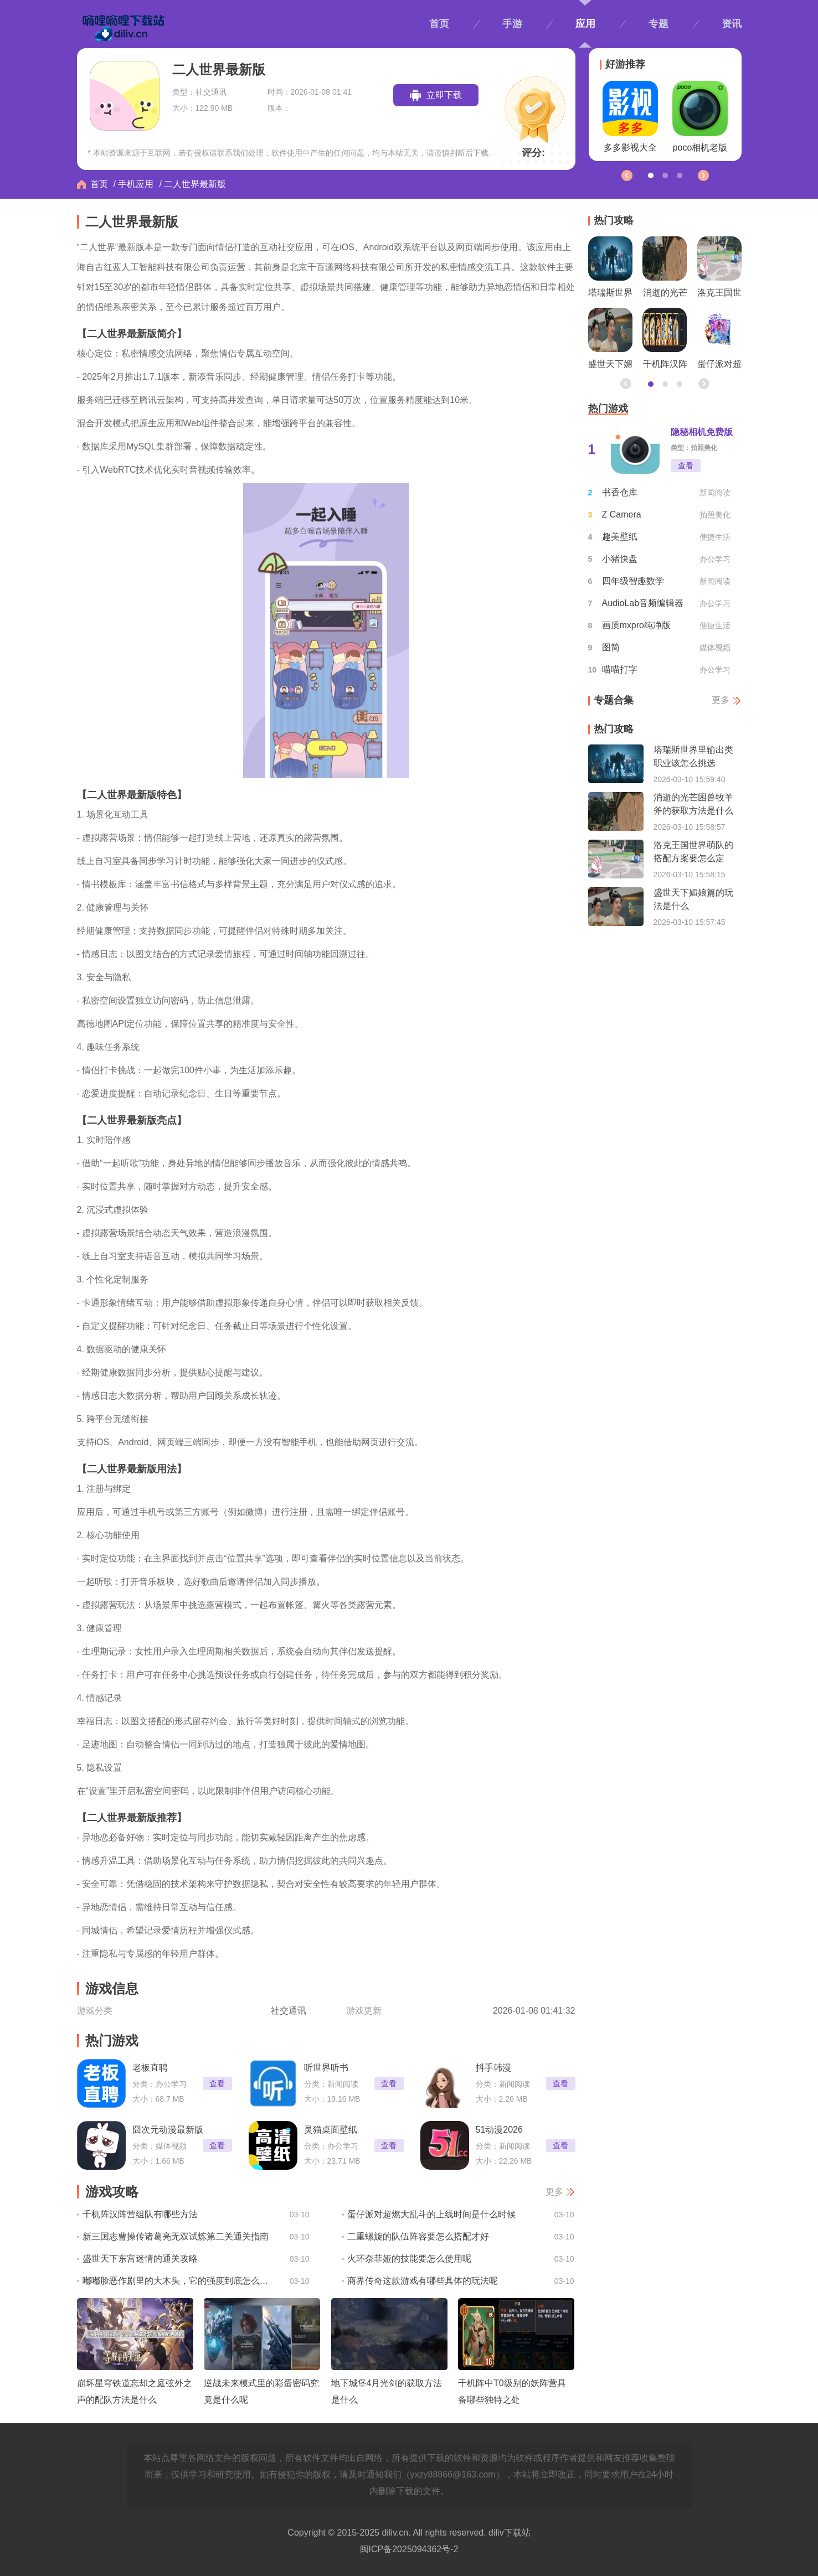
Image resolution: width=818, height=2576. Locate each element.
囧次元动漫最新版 (167, 2129)
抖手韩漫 (493, 2067)
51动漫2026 (499, 2129)
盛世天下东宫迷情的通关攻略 (140, 2258)
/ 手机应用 (134, 184)
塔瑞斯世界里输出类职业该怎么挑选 (610, 269)
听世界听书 (326, 2067)
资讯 (732, 23)
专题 (658, 23)
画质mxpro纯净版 (636, 625)
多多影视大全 (630, 116)
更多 (554, 2191)
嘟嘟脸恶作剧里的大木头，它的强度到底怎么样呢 (178, 2280)
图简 (611, 647)
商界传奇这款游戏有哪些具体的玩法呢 (422, 2280)
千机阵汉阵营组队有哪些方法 (140, 2214)
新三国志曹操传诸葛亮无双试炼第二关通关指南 (176, 2236)
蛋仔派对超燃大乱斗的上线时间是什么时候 (431, 2214)
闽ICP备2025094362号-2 (409, 2549)
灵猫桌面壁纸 (330, 2129)
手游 (512, 23)
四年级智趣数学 (633, 581)
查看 (217, 2083)
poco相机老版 (700, 116)
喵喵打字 (619, 669)
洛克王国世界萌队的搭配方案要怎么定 (719, 269)
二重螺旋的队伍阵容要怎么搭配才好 (418, 2236)
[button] (703, 175)
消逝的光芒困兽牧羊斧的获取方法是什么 (664, 269)
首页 (439, 23)
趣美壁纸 (619, 536)
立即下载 (444, 95)
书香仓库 (619, 492)
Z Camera (621, 514)
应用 (585, 23)
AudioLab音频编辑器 (643, 603)
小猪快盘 (619, 558)
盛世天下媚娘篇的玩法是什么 (610, 341)
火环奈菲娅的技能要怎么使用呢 (409, 2258)
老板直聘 (150, 2067)
